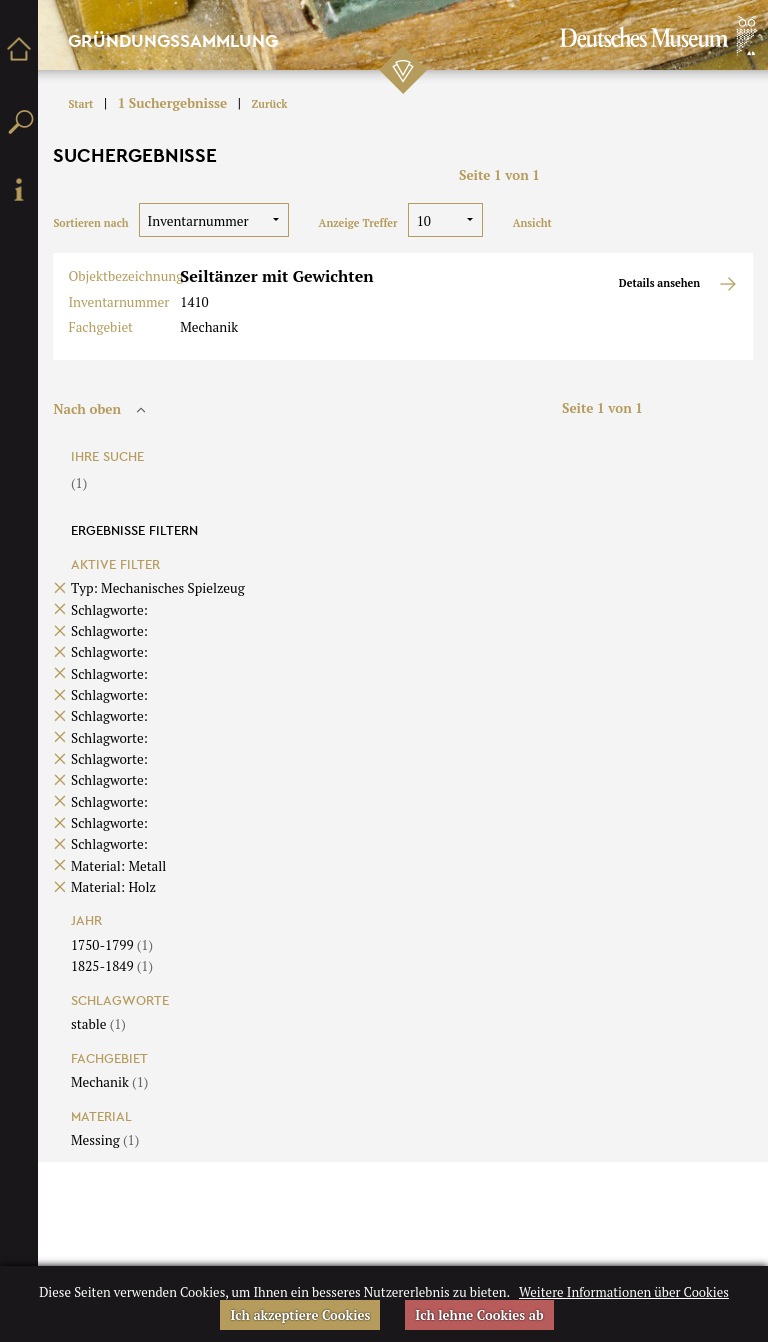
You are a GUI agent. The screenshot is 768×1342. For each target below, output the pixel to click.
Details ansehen (678, 284)
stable (98, 1024)
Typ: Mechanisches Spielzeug (158, 588)
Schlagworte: (109, 610)
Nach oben (102, 409)
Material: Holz (113, 887)
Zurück (270, 104)
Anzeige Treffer (358, 223)
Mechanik (109, 1082)
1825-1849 (112, 966)
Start (80, 104)
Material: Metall (118, 866)
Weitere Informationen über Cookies (624, 1292)
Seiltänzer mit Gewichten (276, 276)
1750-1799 (112, 945)
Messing (105, 1140)
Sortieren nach (90, 223)
